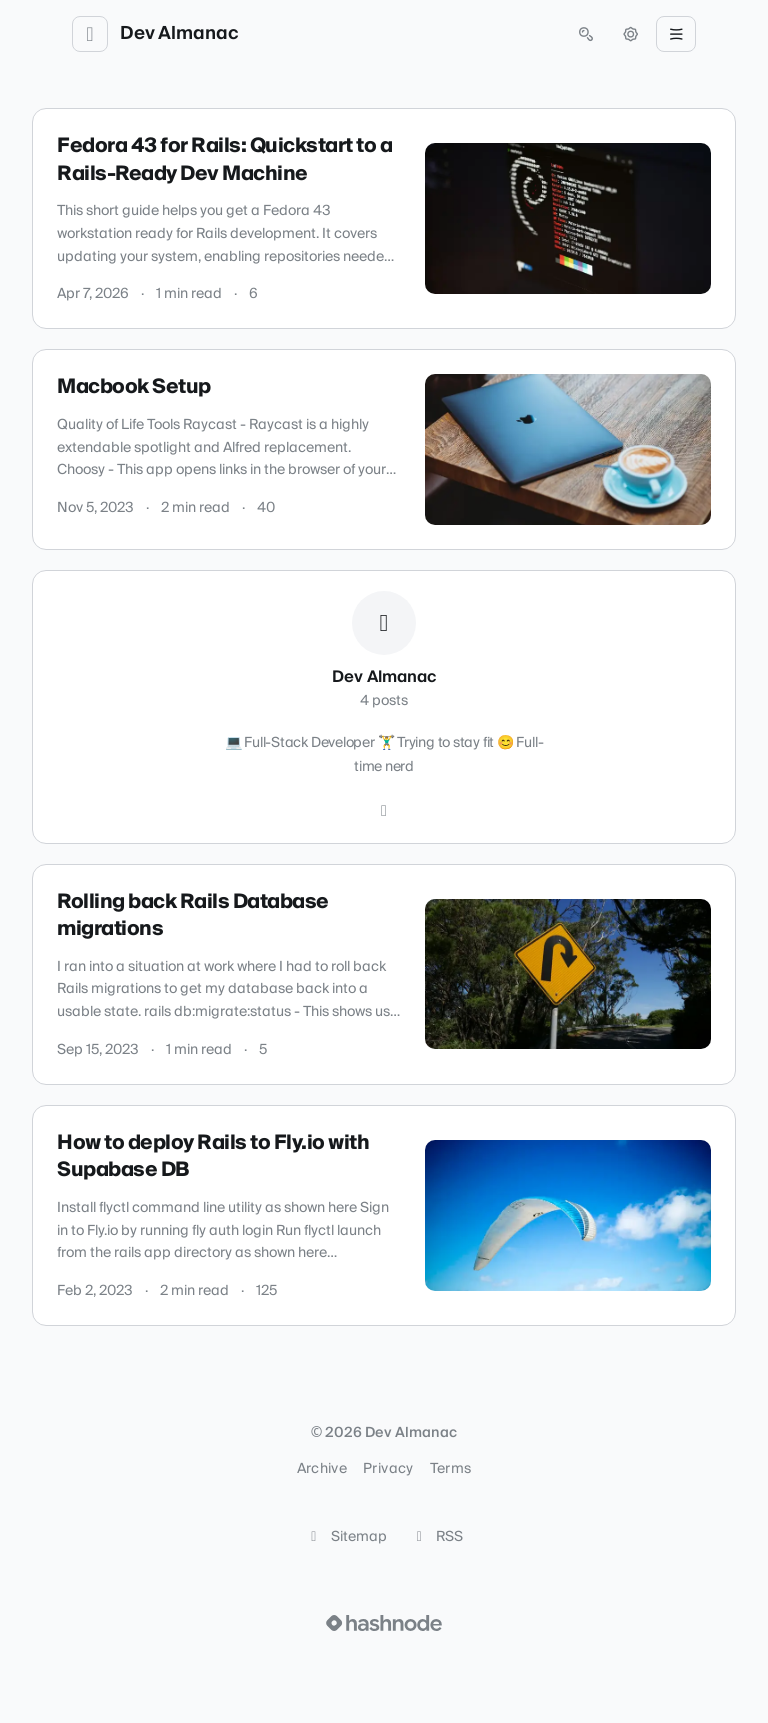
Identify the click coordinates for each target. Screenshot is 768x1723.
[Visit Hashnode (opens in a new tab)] (384, 1623)
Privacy (388, 1469)
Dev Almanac (179, 34)
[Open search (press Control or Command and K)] (586, 34)
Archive (322, 1469)
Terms (451, 1469)
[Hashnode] (384, 811)
